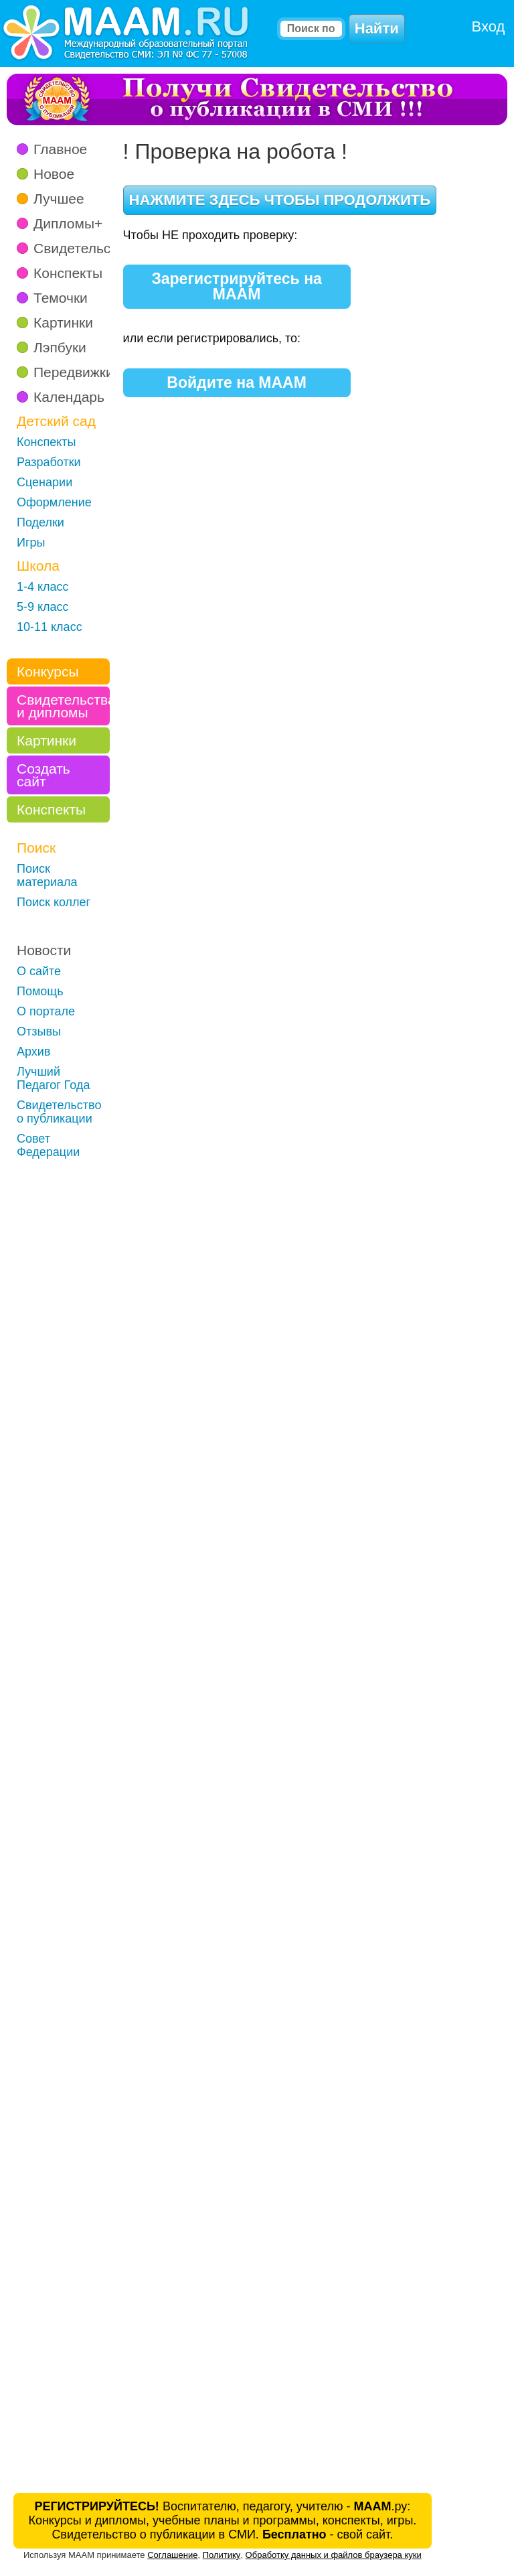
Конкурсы (47, 671)
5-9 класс (43, 607)
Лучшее (58, 198)
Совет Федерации (48, 1145)
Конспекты (67, 273)
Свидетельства (83, 248)
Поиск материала (47, 875)
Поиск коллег (53, 902)
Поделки (40, 522)
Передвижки (73, 372)
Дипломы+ (67, 223)
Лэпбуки (59, 347)
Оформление (54, 502)
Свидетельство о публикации (59, 1111)
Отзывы (39, 1031)
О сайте (39, 971)
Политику (222, 2555)
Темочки (60, 297)
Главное (60, 149)
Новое (53, 174)
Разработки (49, 462)
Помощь (40, 991)
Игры (31, 542)
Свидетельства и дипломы (63, 706)
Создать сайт (43, 775)
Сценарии (44, 482)
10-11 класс (49, 627)
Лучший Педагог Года (53, 1078)
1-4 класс (43, 586)
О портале (46, 1011)
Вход (488, 26)
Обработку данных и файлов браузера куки (334, 2555)
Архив (33, 1051)
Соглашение (172, 2555)
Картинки (63, 322)
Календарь (68, 397)
